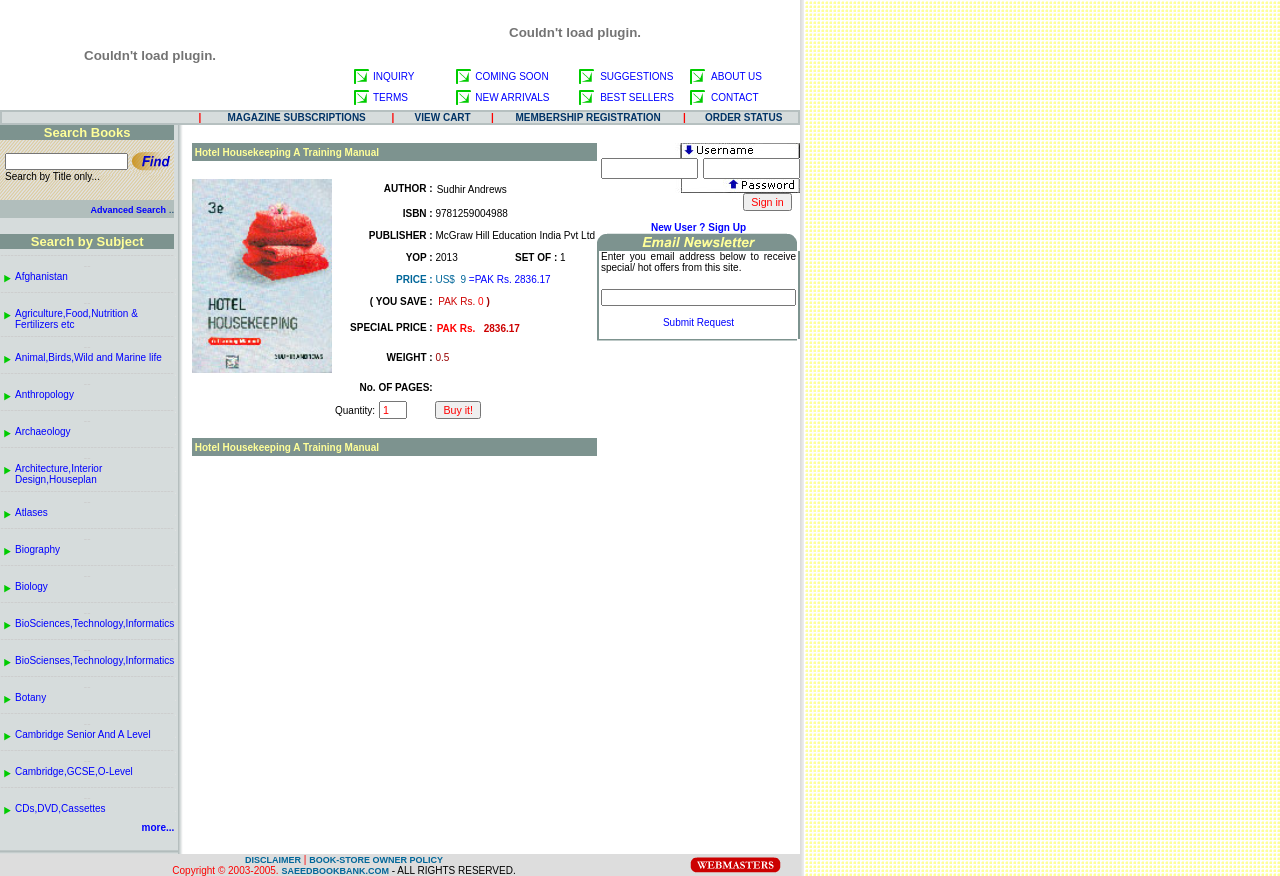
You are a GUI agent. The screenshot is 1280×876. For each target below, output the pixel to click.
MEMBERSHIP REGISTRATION (588, 117)
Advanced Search (128, 210)
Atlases (31, 512)
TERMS (390, 97)
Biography (37, 549)
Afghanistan (41, 276)
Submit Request (698, 322)
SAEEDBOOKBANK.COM (335, 871)
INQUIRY (394, 76)
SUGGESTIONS (636, 76)
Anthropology (44, 394)
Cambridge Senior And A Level (83, 734)
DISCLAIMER (273, 860)
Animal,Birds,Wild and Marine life (88, 357)
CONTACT (735, 97)
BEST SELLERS (637, 97)
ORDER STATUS (743, 117)
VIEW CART (443, 117)
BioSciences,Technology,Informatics (94, 623)
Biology (31, 586)
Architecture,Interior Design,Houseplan (58, 474)
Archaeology (43, 431)
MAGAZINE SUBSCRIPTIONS (296, 117)
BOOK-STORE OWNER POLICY (376, 860)
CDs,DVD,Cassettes (60, 808)
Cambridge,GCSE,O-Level (74, 771)
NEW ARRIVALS (512, 97)
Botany (30, 697)
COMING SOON (511, 76)
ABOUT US (736, 76)
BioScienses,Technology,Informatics (94, 660)
